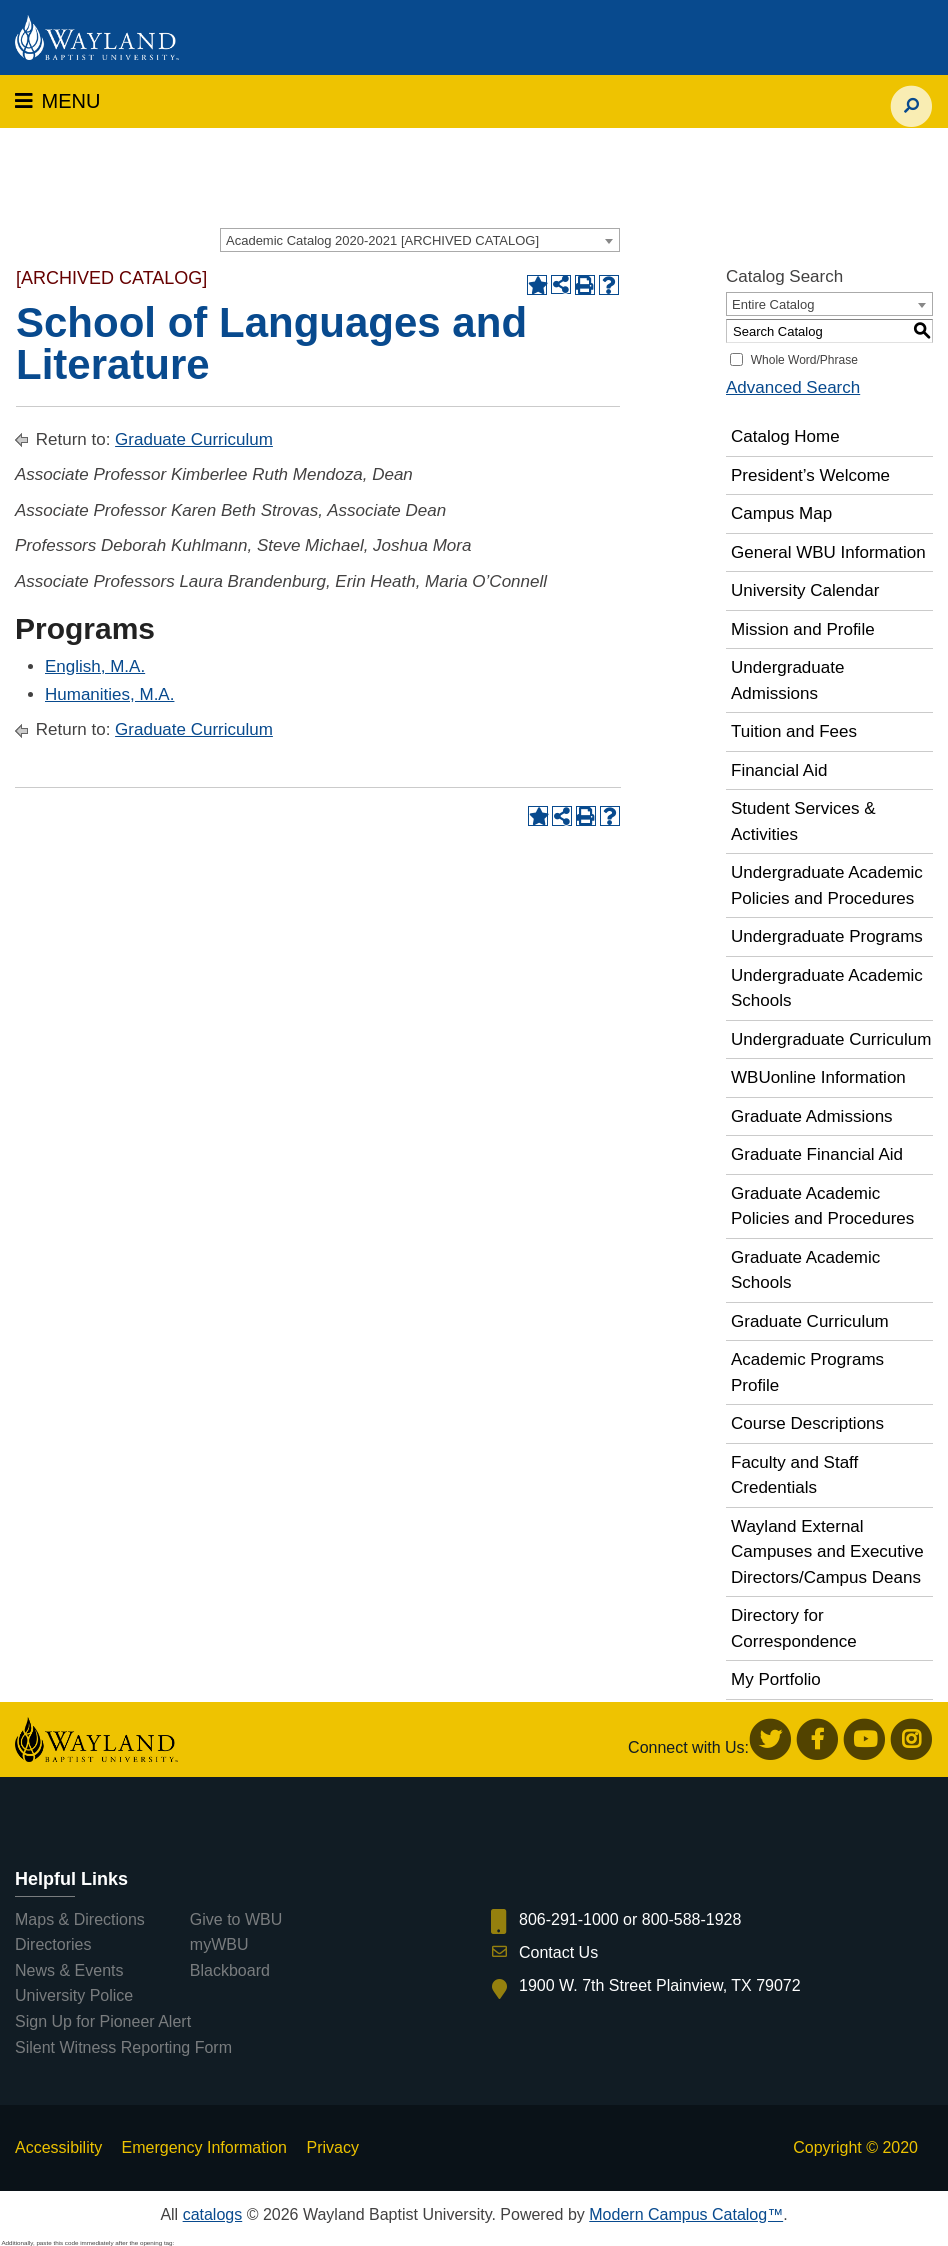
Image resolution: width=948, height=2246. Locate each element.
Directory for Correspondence (794, 1628)
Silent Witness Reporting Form (123, 2047)
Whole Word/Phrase (804, 360)
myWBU (219, 1944)
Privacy (332, 2147)
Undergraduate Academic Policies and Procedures (827, 885)
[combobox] (420, 240)
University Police (74, 1995)
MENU (57, 101)
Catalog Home (785, 436)
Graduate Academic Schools (805, 1270)
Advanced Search (793, 387)
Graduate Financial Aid (817, 1154)
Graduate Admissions (812, 1116)
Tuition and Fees (794, 731)
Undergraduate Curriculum (831, 1039)
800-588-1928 (692, 1919)
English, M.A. (95, 666)
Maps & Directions (80, 1919)
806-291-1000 (569, 1919)
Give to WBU (236, 1919)
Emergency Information (204, 2147)
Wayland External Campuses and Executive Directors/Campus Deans (827, 1552)
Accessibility (58, 2147)
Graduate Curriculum (194, 439)
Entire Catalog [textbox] (773, 304)
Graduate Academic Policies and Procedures (822, 1206)
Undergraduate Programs (827, 936)
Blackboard (230, 1970)
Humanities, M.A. (109, 694)
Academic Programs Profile (807, 1372)
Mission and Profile (803, 629)
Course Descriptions (807, 1423)
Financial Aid (779, 770)
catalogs (213, 2214)
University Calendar (805, 590)
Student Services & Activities (803, 821)
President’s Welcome (810, 475)
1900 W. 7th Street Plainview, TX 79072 (660, 1985)
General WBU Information (828, 552)
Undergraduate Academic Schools (827, 988)
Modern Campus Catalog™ (686, 2214)
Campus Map (781, 513)
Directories (53, 1944)
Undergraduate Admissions (787, 680)
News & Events (69, 1970)
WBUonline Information (818, 1077)
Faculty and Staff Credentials (794, 1475)
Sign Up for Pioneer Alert (103, 2021)
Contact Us (558, 1952)
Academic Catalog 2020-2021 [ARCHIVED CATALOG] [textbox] (382, 240)
